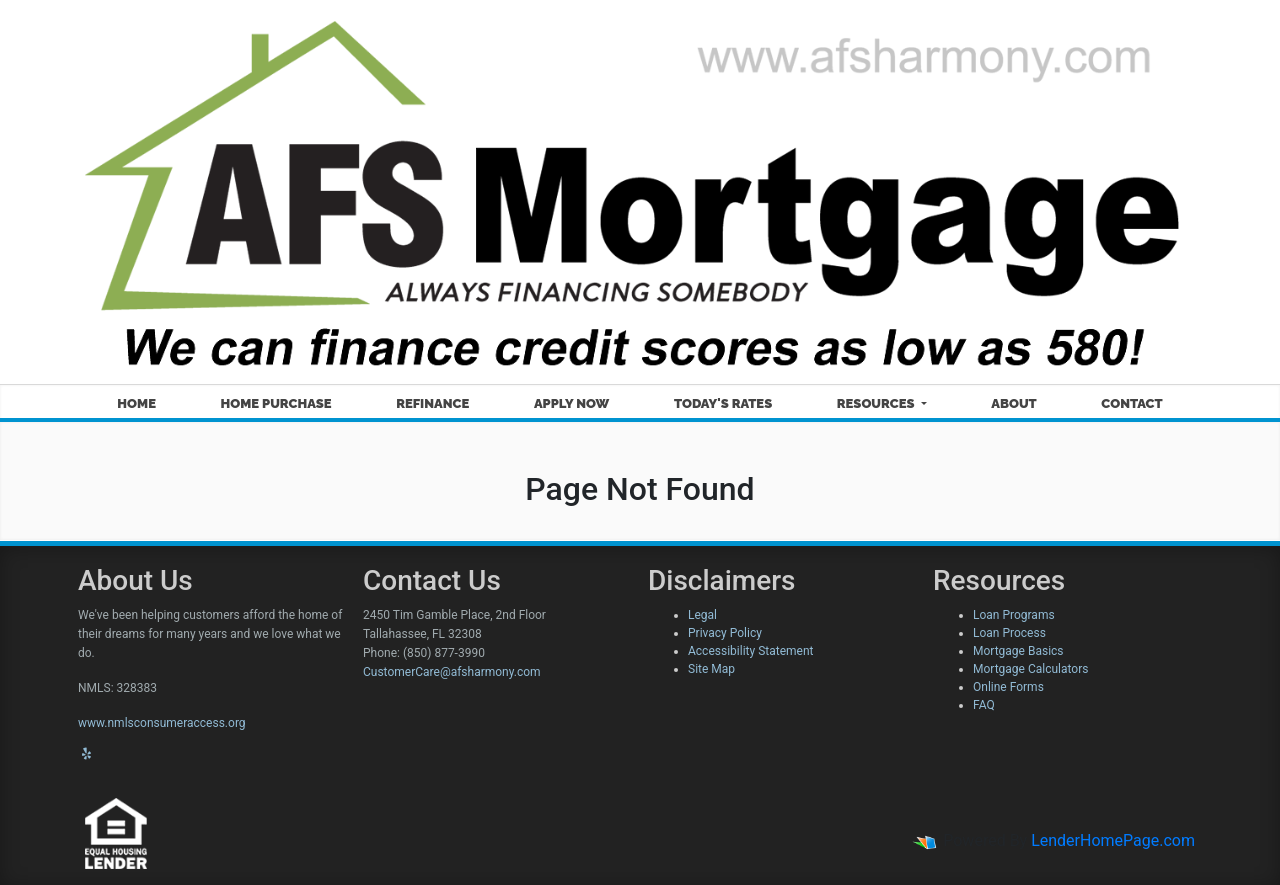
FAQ (984, 705)
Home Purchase (276, 403)
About (1013, 403)
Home (136, 403)
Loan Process (1009, 633)
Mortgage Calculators (1030, 669)
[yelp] (86, 754)
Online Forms (1008, 687)
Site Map (711, 669)
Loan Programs (1014, 615)
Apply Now (571, 403)
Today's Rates (723, 403)
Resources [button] (877, 403)
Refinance (432, 403)
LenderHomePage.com (1113, 840)
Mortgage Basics (1018, 651)
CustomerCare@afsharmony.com (452, 672)
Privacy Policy (725, 633)
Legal (702, 615)
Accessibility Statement (750, 651)
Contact (1131, 403)
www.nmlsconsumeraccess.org (162, 723)
